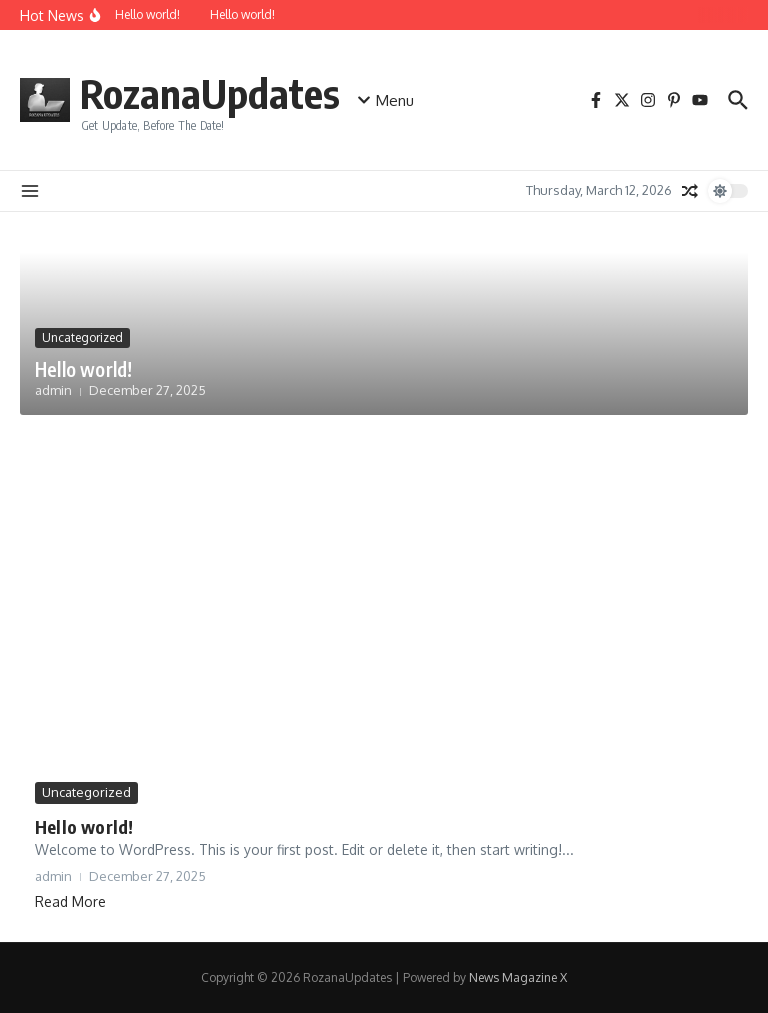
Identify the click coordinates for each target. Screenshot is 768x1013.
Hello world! (83, 369)
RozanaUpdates (210, 93)
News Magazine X (518, 977)
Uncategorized (82, 337)
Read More (70, 901)
